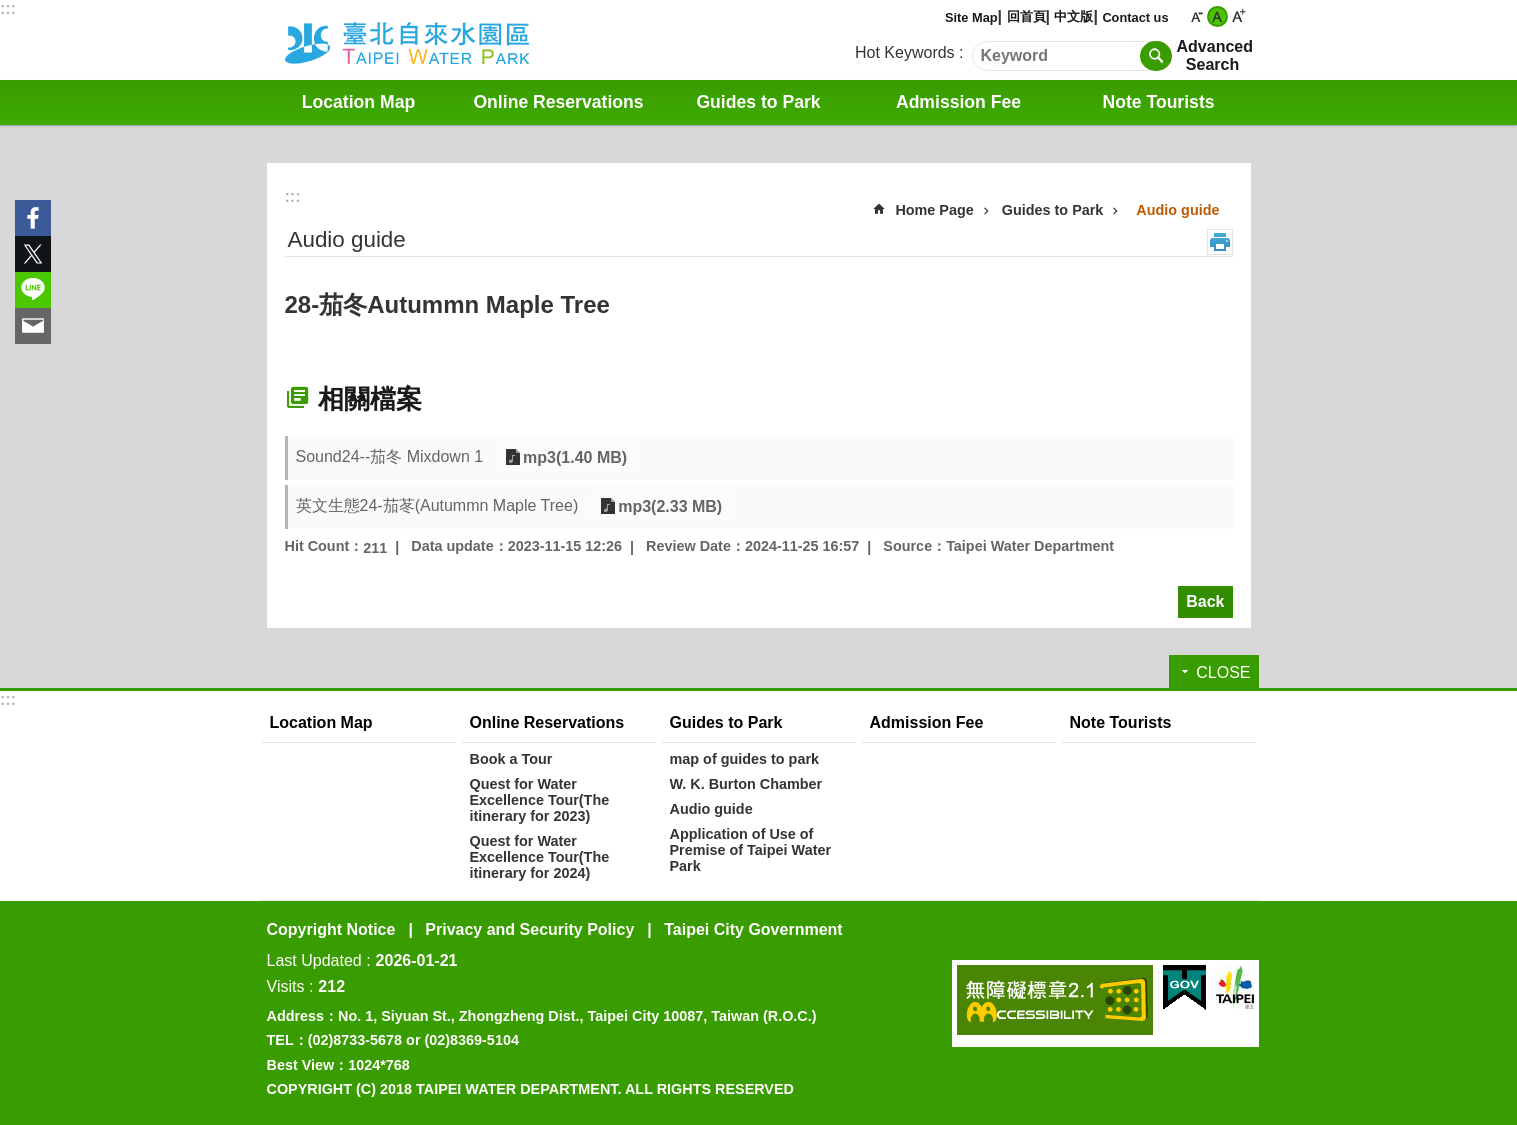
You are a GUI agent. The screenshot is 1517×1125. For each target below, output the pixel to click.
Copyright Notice (331, 929)
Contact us (1135, 17)
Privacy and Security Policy (529, 929)
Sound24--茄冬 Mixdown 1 (390, 456)
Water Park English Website (434, 40)
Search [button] (1156, 56)
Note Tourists (1158, 102)
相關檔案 (370, 399)
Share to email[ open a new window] (33, 326)
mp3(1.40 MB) (573, 457)
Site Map (971, 17)
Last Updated (314, 960)
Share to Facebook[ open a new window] (33, 218)
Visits (286, 986)
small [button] (1196, 16)
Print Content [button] (1220, 242)
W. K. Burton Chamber (746, 784)
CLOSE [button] (1223, 672)
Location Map (358, 102)
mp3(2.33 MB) (668, 506)
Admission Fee (958, 102)
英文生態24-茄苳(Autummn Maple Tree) (437, 505)
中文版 (1073, 16)
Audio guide (1177, 210)
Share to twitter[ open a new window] (33, 254)
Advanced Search (1213, 55)
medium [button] (1217, 16)
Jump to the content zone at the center (10, 10)
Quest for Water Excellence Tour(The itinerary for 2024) (540, 857)
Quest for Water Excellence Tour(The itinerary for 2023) (540, 800)
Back (1205, 601)
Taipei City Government (753, 929)
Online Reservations (558, 102)
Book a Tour (511, 759)
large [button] (1238, 16)
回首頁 (1026, 16)
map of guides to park (745, 759)
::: (8, 8)
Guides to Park (758, 102)
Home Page (934, 210)
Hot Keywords (905, 52)
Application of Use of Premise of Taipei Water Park (751, 850)
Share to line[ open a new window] (33, 290)
